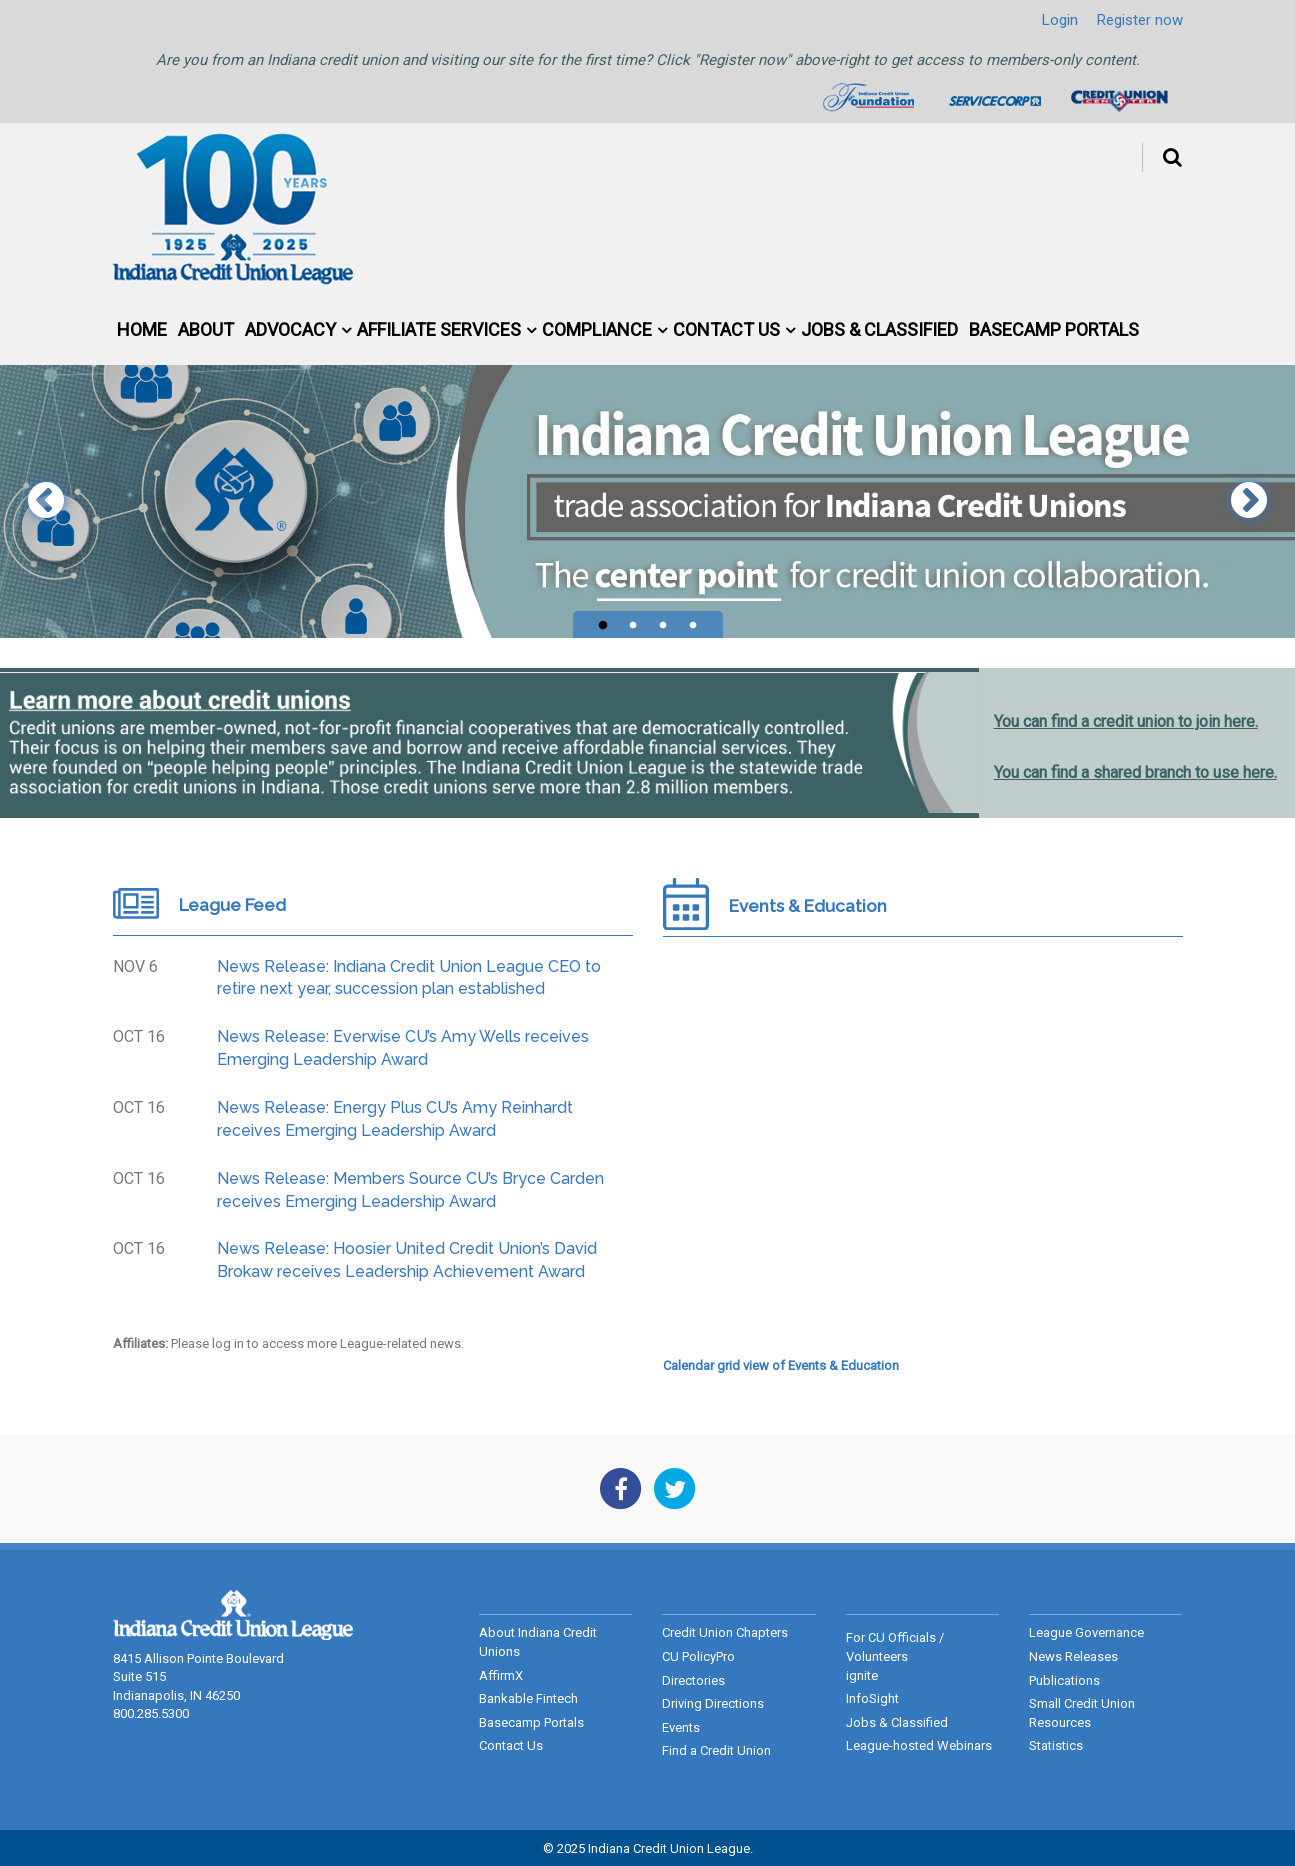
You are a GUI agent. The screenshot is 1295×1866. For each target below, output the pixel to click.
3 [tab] (663, 626)
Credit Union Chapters (725, 1632)
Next (1249, 502)
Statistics (1056, 1745)
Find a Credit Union (716, 1750)
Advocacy (290, 329)
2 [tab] (633, 626)
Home (142, 329)
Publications (1064, 1680)
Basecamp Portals (1054, 329)
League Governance (1086, 1632)
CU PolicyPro (698, 1656)
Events (681, 1727)
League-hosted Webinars (919, 1745)
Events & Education (808, 906)
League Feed (232, 905)
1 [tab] (603, 626)
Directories (693, 1680)
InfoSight (872, 1698)
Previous (46, 502)
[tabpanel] (647, 501)
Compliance (597, 329)
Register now (1140, 20)
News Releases (1073, 1656)
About (206, 329)
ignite (862, 1675)
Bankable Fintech (528, 1698)
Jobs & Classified (879, 329)
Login (1060, 20)
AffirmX (501, 1675)
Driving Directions (713, 1703)
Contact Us (726, 329)
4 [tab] (693, 626)
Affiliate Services (439, 329)
